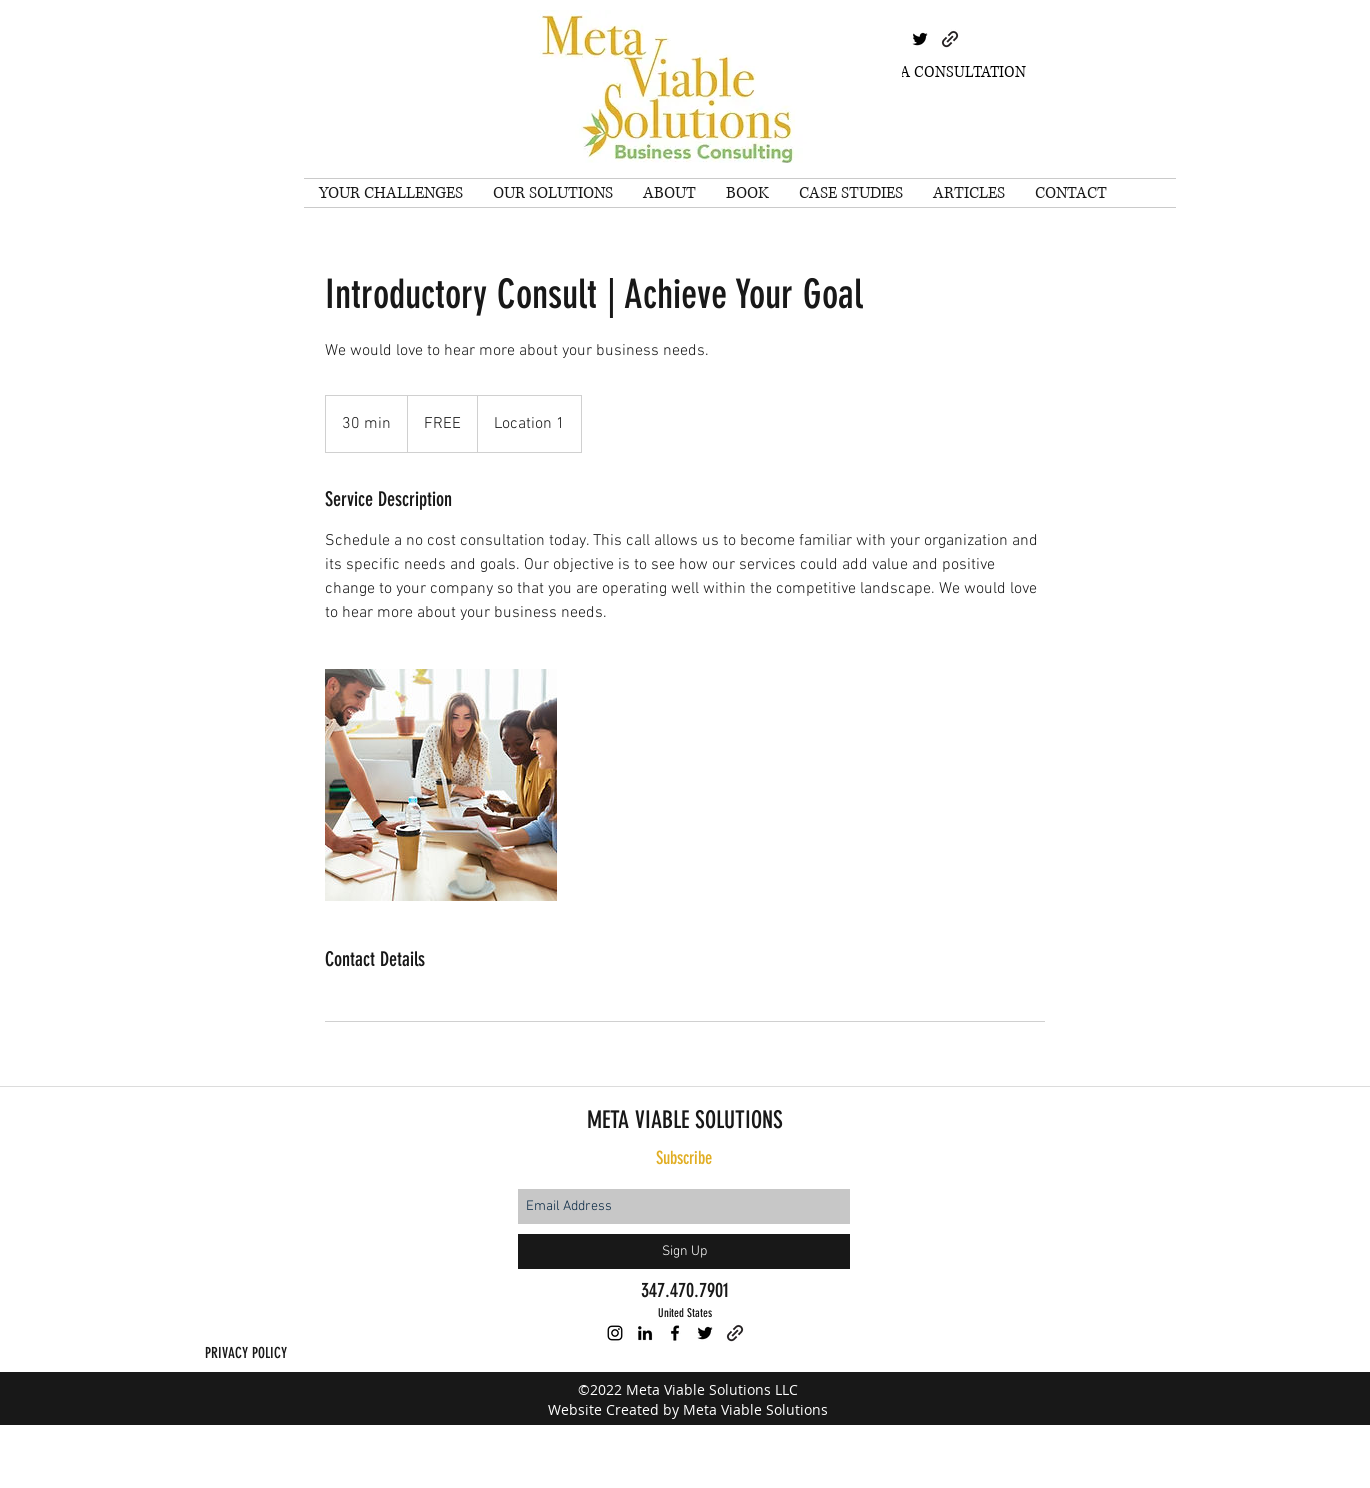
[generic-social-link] (950, 39)
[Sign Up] (684, 1251)
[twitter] (920, 39)
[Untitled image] (441, 785)
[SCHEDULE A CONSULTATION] (922, 72)
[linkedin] (645, 1333)
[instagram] (615, 1333)
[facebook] (675, 1333)
